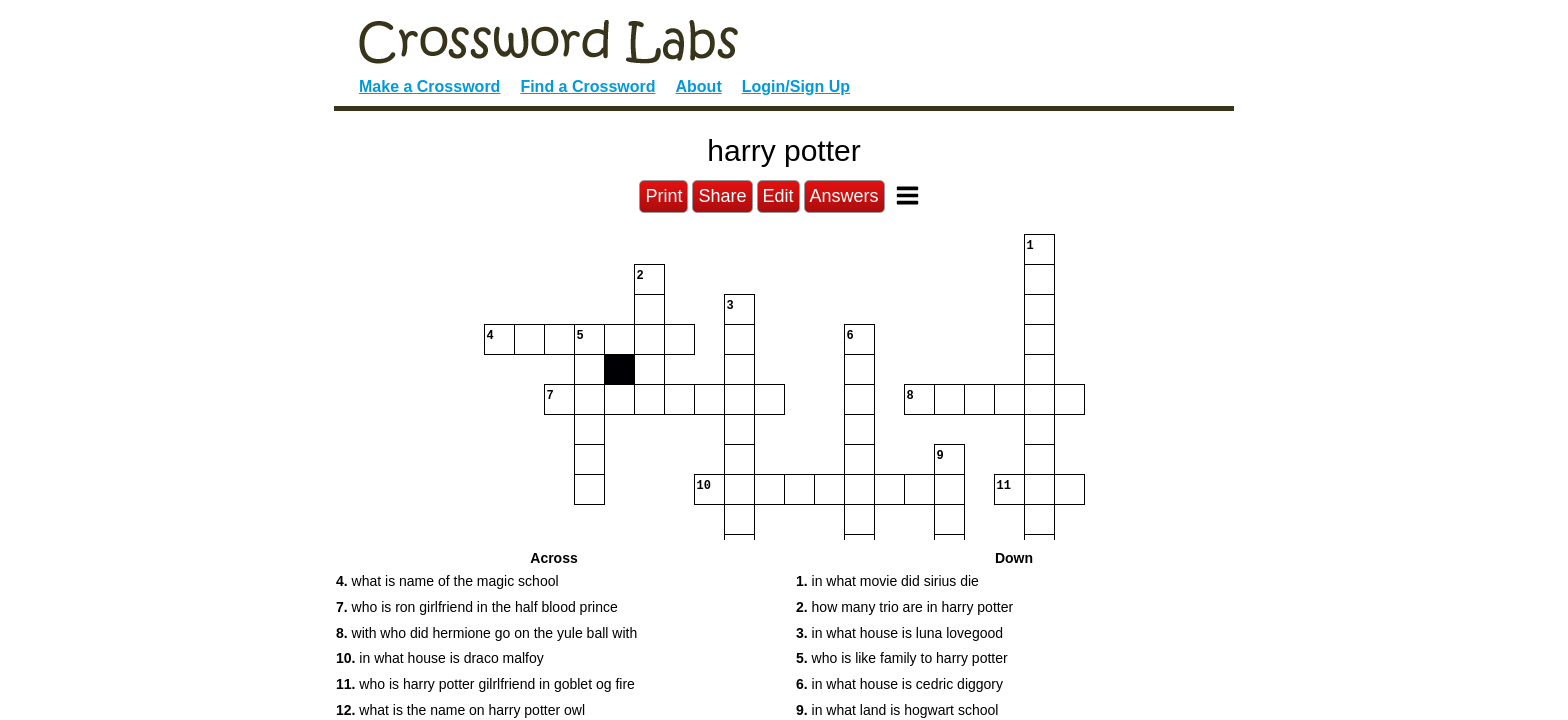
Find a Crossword (587, 86)
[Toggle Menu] (907, 195)
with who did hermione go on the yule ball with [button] (486, 633)
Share (722, 196)
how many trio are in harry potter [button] (904, 607)
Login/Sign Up (796, 86)
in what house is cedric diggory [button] (899, 684)
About (699, 86)
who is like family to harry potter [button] (902, 658)
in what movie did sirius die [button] (887, 581)
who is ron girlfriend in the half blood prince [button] (477, 607)
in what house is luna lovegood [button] (899, 633)
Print (663, 196)
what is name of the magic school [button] (447, 581)
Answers (844, 196)
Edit (778, 196)
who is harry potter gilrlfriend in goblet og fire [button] (485, 684)
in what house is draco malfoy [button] (440, 658)
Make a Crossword (429, 86)
